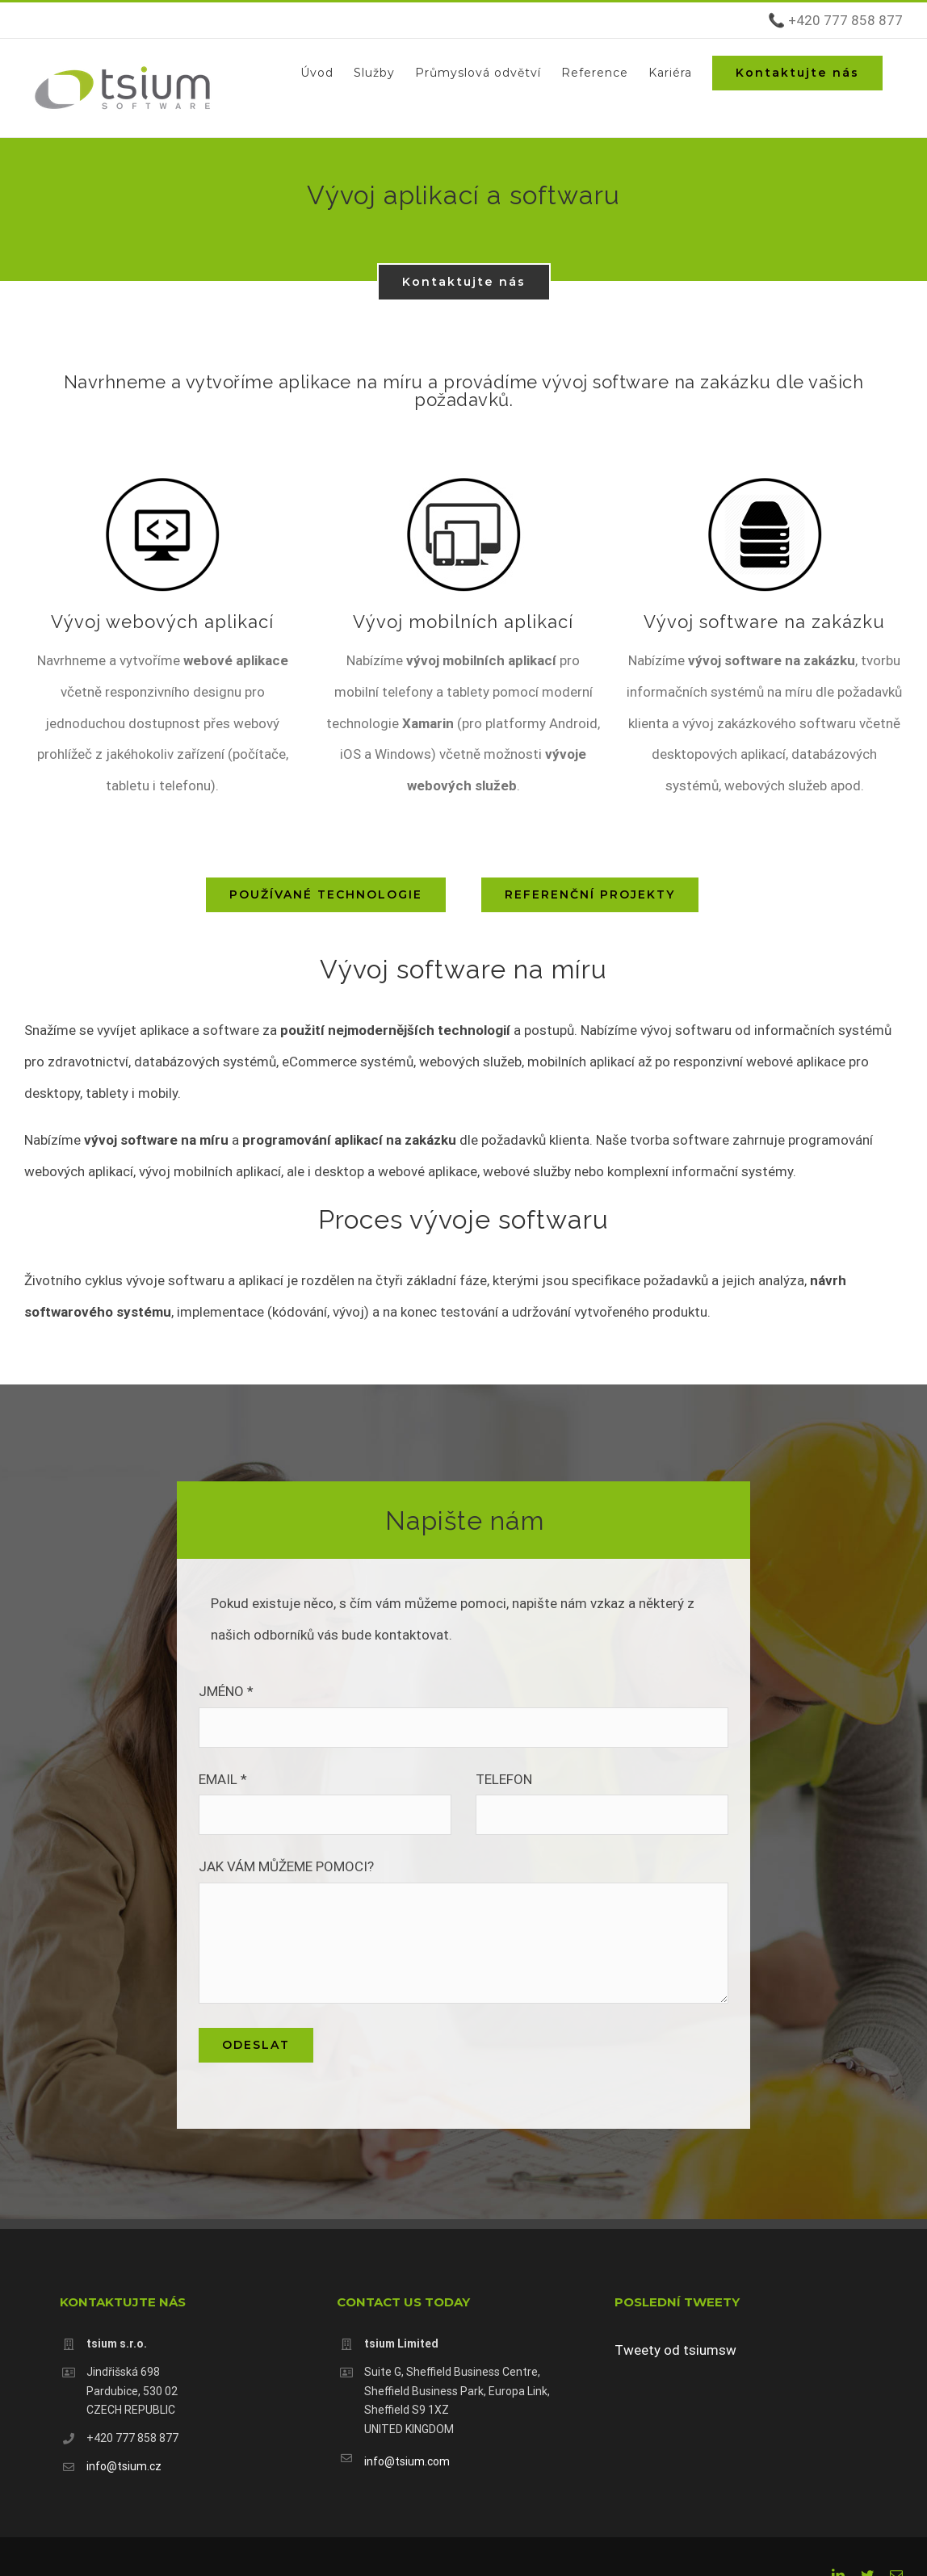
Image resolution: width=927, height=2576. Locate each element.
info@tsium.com (407, 2461)
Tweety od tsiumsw (675, 2350)
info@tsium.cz (123, 2466)
